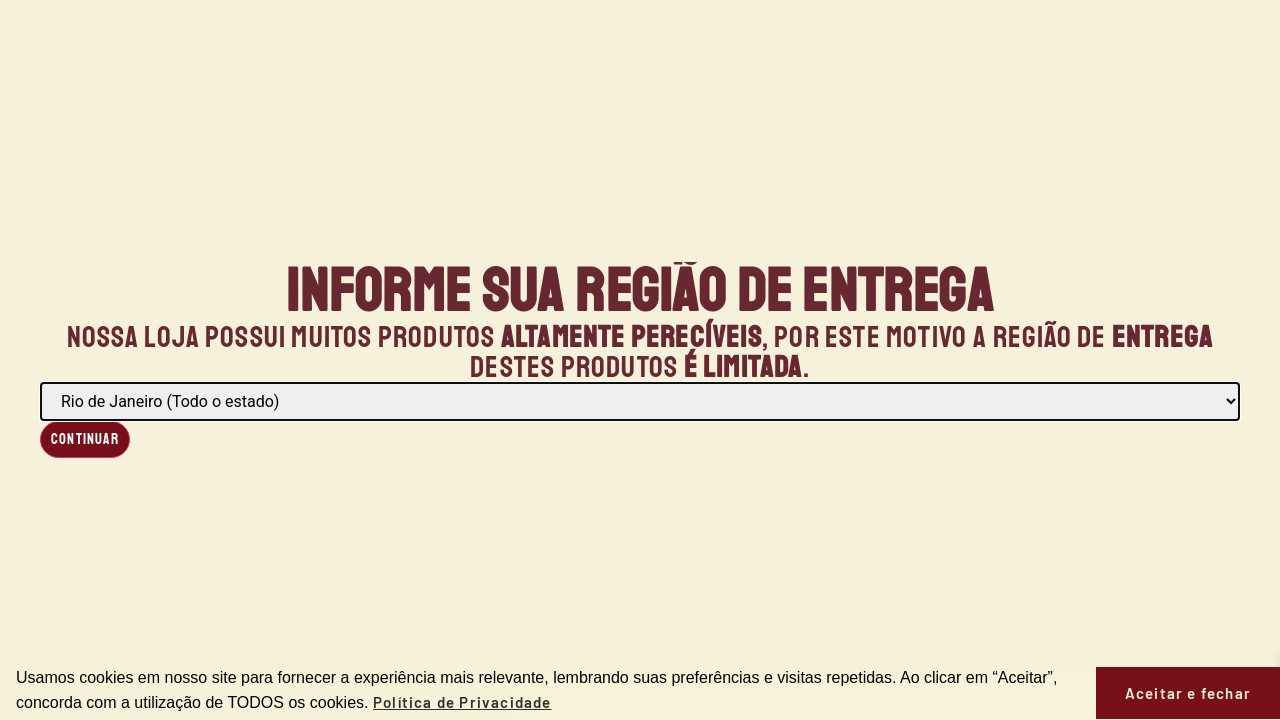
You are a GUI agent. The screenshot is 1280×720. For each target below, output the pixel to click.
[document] (640, 360)
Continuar (85, 439)
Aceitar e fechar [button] (1188, 693)
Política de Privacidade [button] (462, 702)
